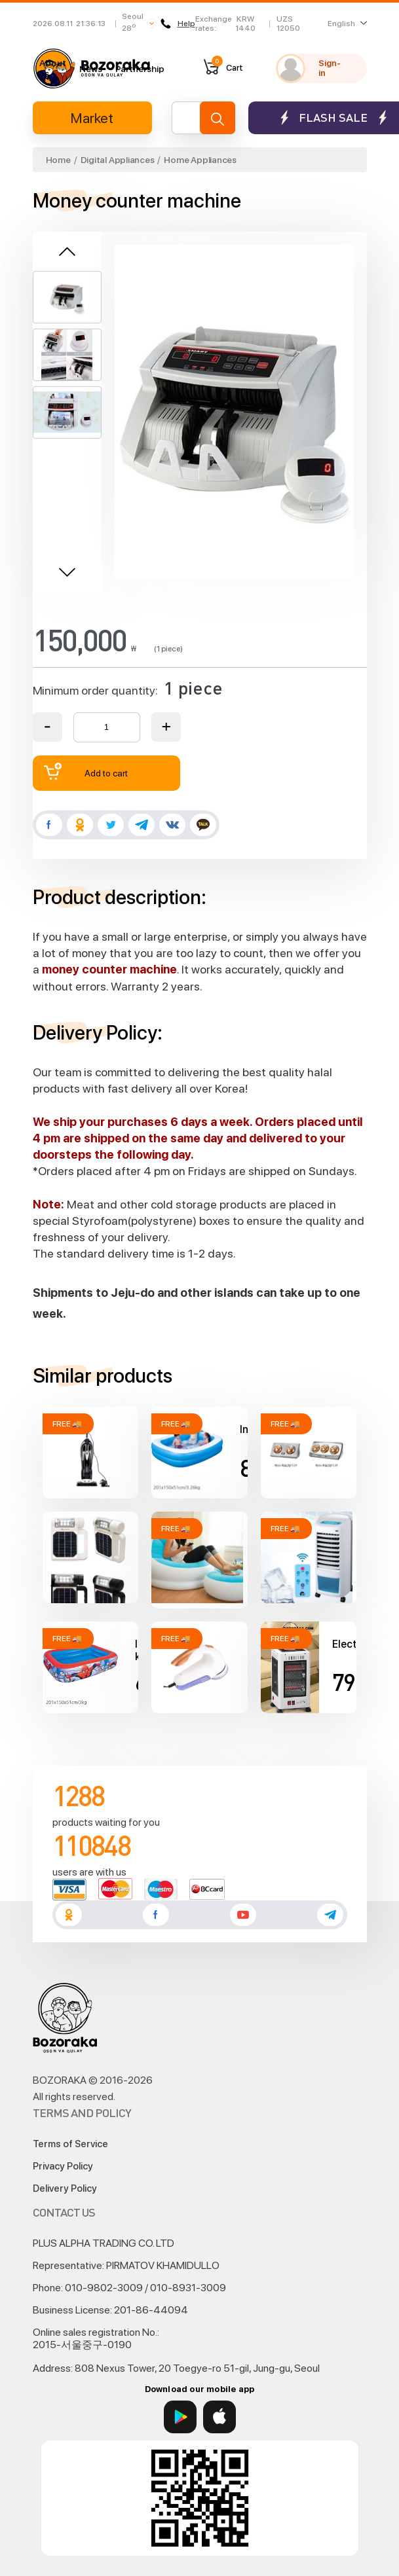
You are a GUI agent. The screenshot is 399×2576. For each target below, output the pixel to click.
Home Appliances (200, 159)
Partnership (139, 68)
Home (58, 159)
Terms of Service (70, 2144)
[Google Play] (180, 2417)
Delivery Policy (65, 2188)
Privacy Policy (63, 2166)
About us (52, 68)
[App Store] (219, 2417)
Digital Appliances (118, 159)
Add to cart (86, 771)
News (90, 68)
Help (178, 23)
